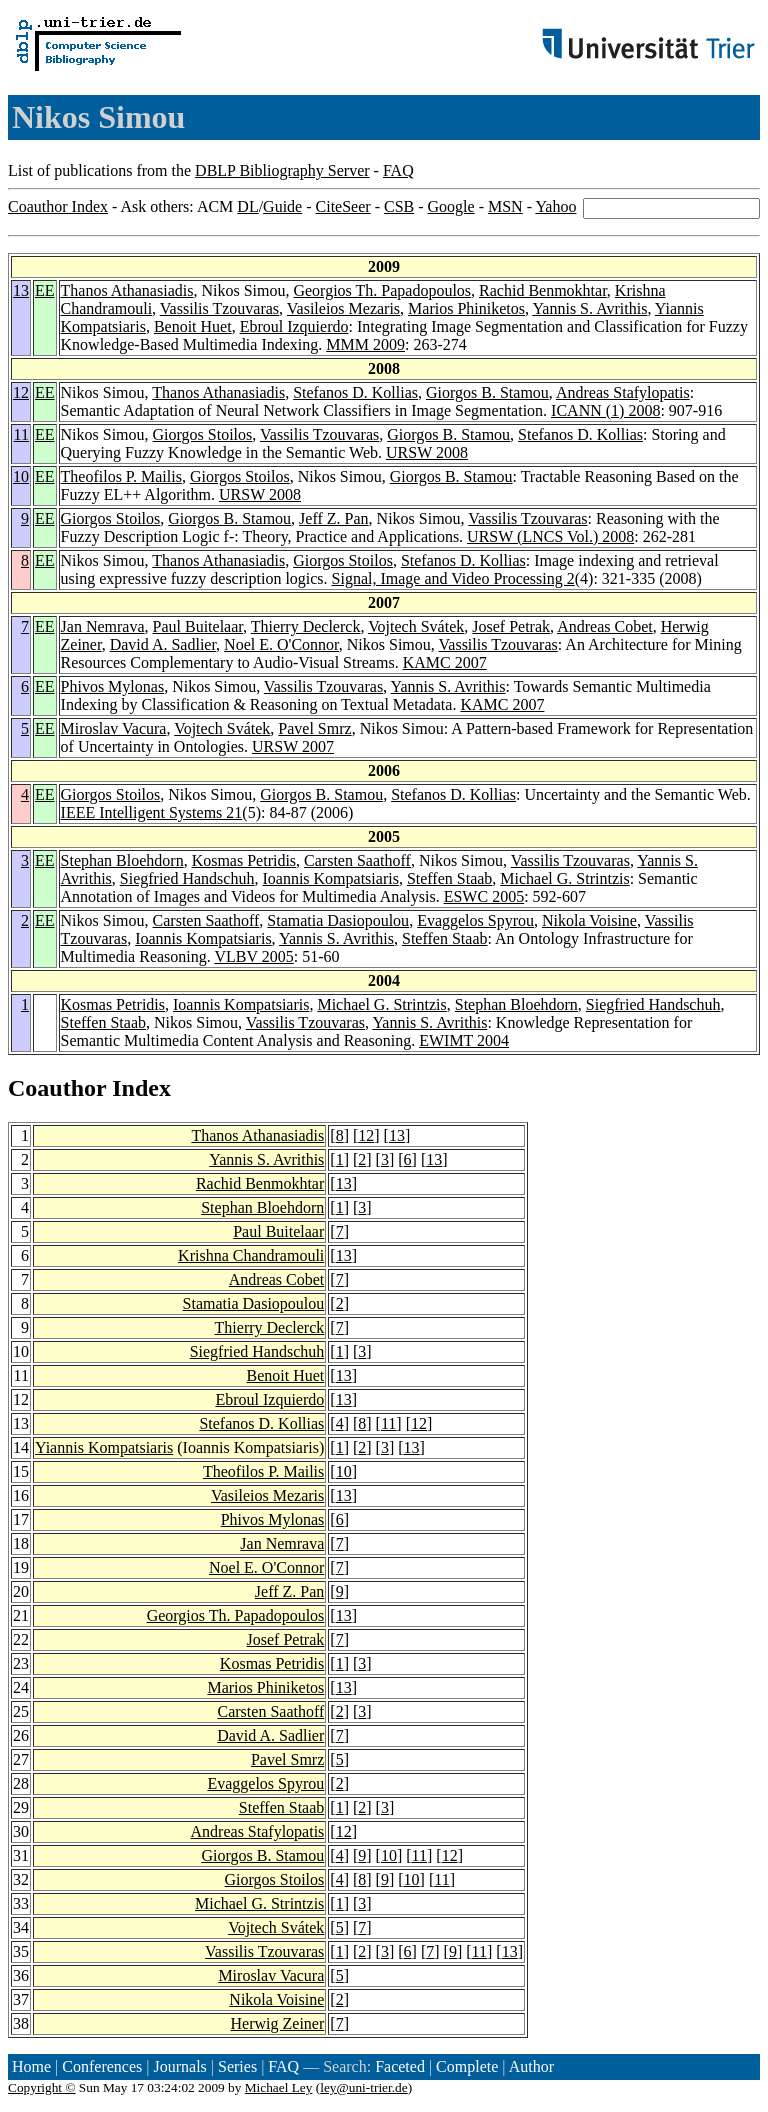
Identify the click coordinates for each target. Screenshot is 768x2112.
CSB (399, 206)
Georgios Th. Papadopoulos (382, 290)
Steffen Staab (449, 878)
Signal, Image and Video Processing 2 (453, 578)
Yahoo (555, 206)
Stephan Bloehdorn (122, 860)
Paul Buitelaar (198, 626)
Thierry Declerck (306, 626)
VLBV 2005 (253, 956)
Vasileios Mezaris (343, 308)
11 (21, 434)
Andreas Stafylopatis (623, 392)
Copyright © (42, 2087)
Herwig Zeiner (278, 2023)
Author (531, 2066)
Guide (282, 206)
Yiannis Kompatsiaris (104, 1447)
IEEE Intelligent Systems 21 (152, 812)
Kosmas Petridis (244, 860)
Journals (179, 2066)
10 (21, 476)
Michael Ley (279, 2087)
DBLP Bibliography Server (282, 170)
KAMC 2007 (445, 662)
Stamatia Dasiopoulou (338, 920)
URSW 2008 (427, 452)
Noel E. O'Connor (281, 644)
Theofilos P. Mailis (121, 476)
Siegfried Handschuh (187, 878)
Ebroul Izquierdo (294, 326)
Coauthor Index (58, 206)
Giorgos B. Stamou (487, 392)
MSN (505, 206)
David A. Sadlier (163, 644)
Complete (467, 2066)
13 (21, 290)
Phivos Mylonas (113, 686)
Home (31, 2066)
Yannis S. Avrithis (589, 308)
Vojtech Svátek (416, 626)
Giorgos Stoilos (203, 434)
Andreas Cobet (605, 626)
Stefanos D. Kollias (355, 392)
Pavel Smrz (314, 728)
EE (45, 290)
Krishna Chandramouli (251, 1255)
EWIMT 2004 (464, 1040)
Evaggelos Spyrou (475, 920)
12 (21, 392)
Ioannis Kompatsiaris (330, 878)
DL (247, 206)
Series (237, 2066)
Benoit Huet (193, 326)
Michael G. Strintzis (564, 878)
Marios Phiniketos (466, 308)
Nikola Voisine (589, 920)
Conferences (102, 2066)
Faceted (400, 2066)
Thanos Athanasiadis (127, 290)
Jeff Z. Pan (333, 518)
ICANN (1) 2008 (605, 410)
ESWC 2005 (484, 896)
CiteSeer (343, 206)
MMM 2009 (365, 344)
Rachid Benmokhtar (543, 290)
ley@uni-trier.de (363, 2087)
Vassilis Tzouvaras (219, 308)
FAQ (398, 170)
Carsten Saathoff (357, 860)
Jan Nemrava (103, 626)
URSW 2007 (293, 746)
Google (451, 206)
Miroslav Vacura (114, 728)
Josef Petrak (511, 626)
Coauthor (57, 1088)
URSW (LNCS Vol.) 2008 (550, 536)
